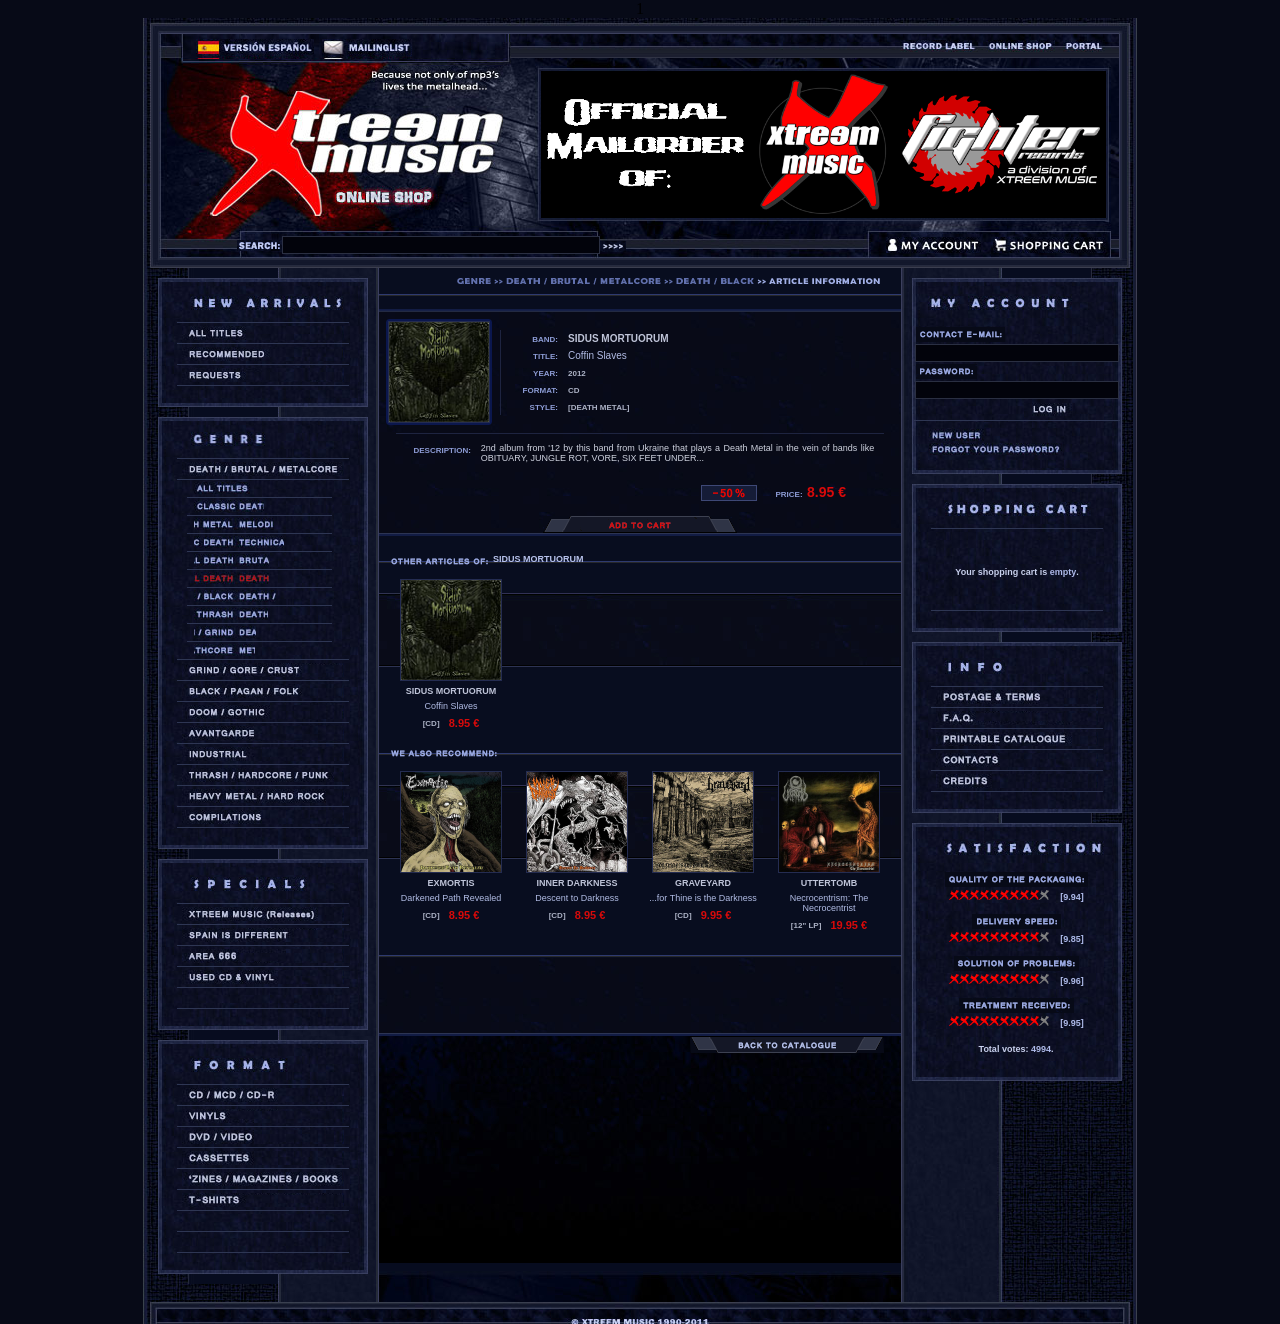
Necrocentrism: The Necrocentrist (829, 903)
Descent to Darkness (577, 898)
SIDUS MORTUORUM (451, 691)
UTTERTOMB (829, 883)
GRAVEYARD (703, 883)
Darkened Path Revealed (451, 898)
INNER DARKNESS (576, 883)
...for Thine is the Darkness (702, 898)
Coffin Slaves (451, 706)
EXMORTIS (450, 883)
